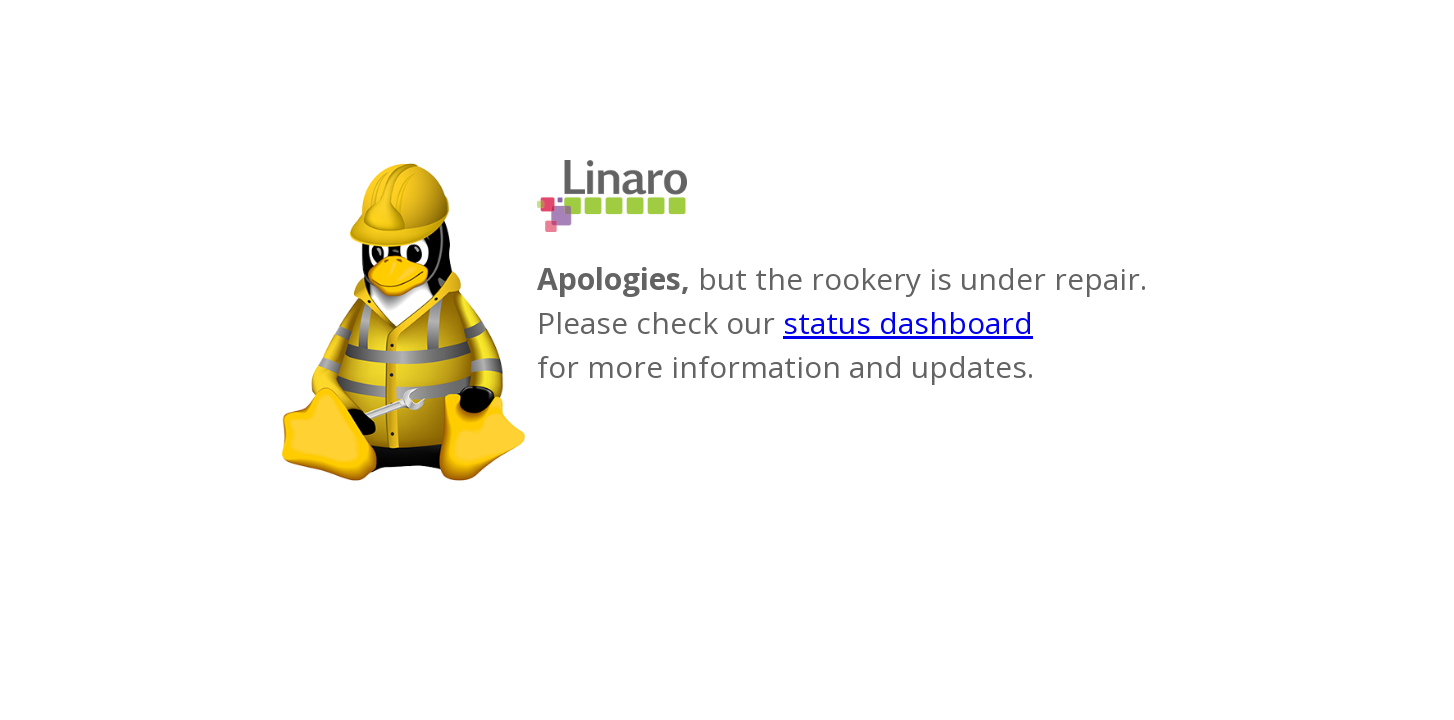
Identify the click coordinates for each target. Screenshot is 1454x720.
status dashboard (908, 322)
